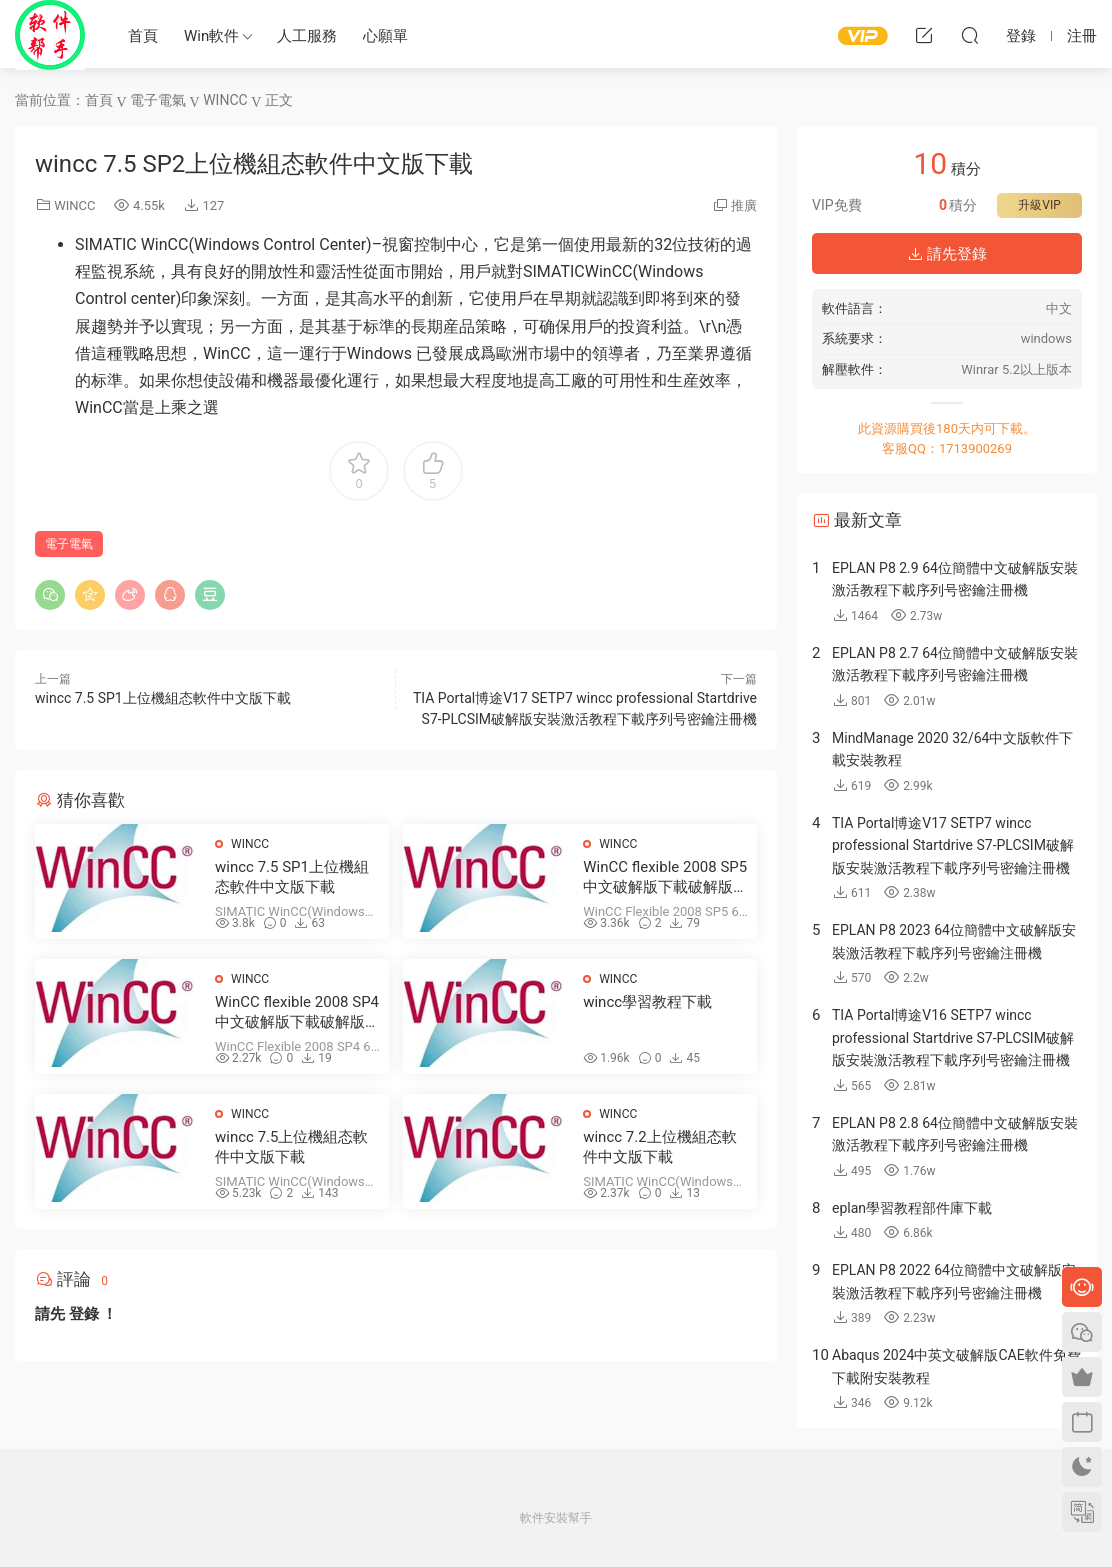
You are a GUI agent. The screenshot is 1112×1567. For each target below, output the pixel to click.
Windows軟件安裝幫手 (50, 35)
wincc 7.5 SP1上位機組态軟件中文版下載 (163, 698)
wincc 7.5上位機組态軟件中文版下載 (291, 1147)
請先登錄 (947, 254)
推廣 (744, 205)
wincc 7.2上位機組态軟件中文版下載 (659, 1147)
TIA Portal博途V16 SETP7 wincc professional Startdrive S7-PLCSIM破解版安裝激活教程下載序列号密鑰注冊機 (953, 1037)
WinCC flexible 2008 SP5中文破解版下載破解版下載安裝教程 (665, 877)
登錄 (84, 1314)
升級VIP (1039, 205)
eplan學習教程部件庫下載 (912, 1208)
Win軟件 (211, 36)
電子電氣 (69, 544)
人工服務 (307, 36)
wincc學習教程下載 (647, 1002)
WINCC (74, 205)
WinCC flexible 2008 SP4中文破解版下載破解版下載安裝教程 (297, 1012)
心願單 (385, 36)
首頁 (143, 36)
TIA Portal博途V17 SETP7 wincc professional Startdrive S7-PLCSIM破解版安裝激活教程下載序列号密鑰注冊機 (953, 845)
